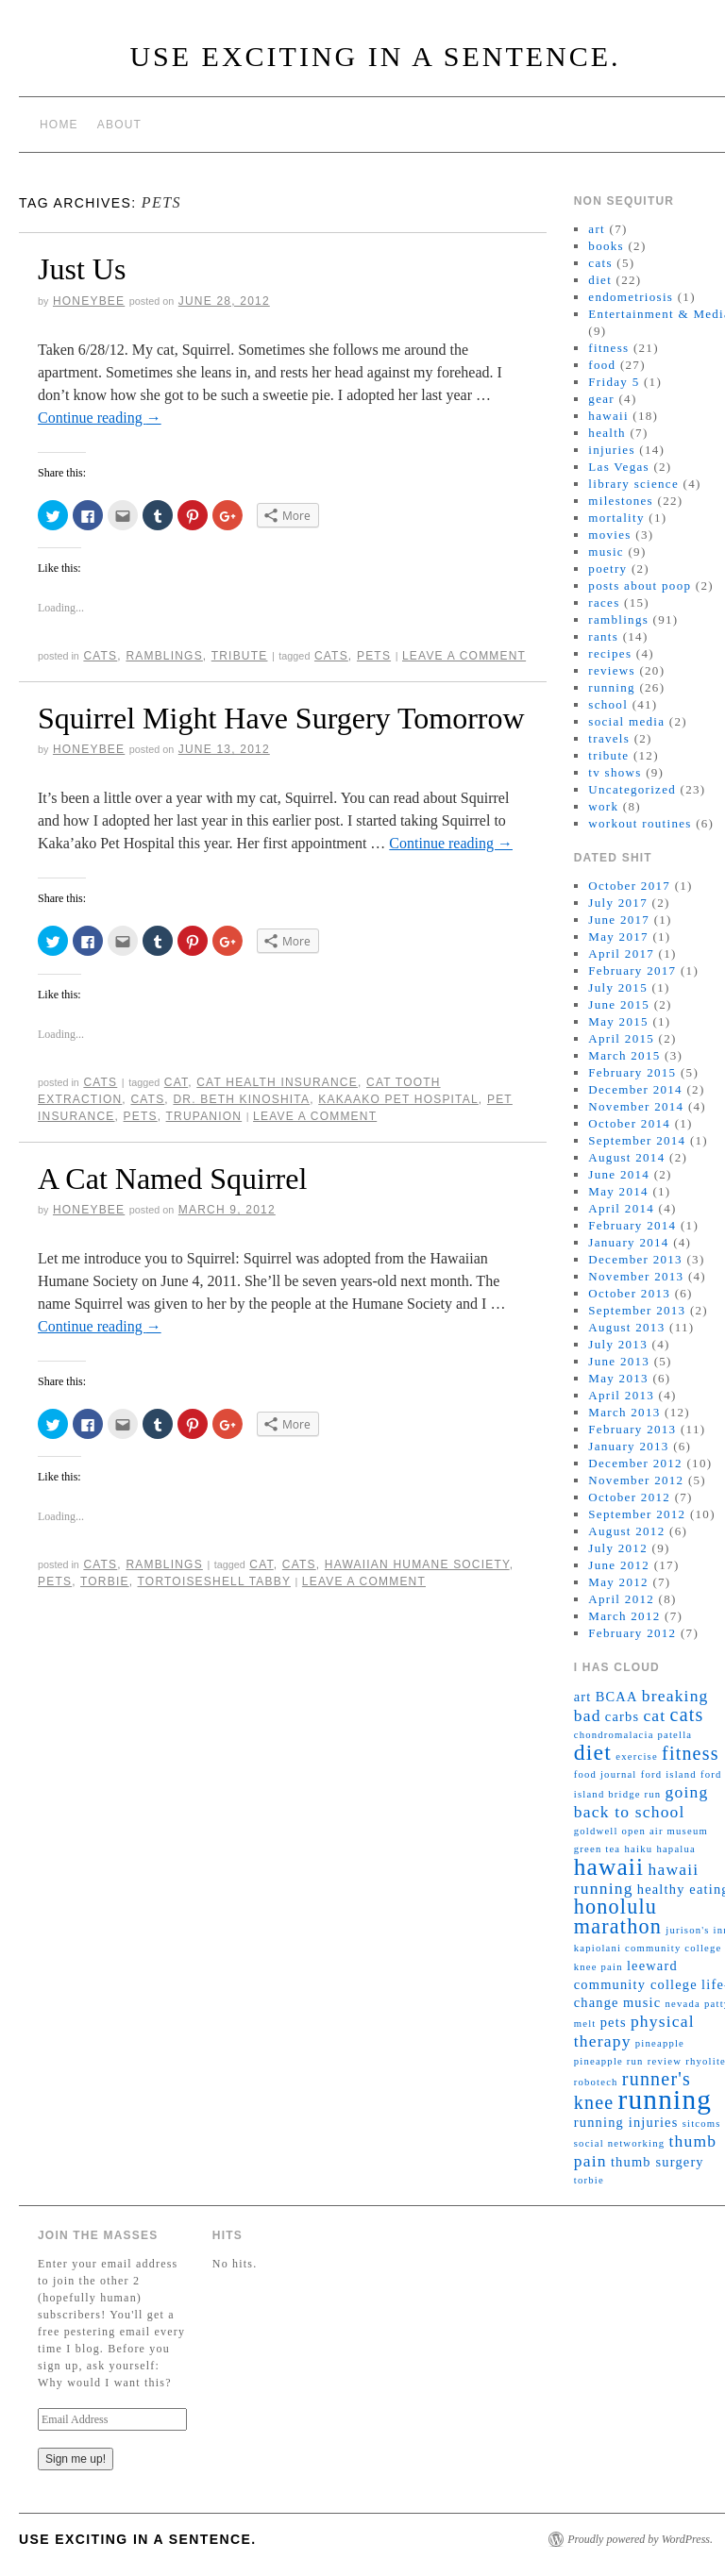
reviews (611, 670)
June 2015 (618, 1004)
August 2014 (626, 1157)
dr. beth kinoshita (241, 1099)
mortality (616, 517)
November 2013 (635, 1276)
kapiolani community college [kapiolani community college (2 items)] (648, 1948)
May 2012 (618, 1582)
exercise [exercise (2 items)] (636, 1756)
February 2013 (632, 1429)
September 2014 (636, 1140)
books (606, 246)
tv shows (614, 772)
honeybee (89, 301)
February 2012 (632, 1633)
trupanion (204, 1116)
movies (609, 534)
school (608, 704)
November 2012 (635, 1480)
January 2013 (628, 1446)
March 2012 (624, 1616)
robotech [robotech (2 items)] (596, 2082)
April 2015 (621, 1038)
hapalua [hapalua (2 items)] (676, 1849)
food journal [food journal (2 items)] (605, 1774)
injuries (611, 450)
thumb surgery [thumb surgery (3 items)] (657, 2161)
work (603, 806)
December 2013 (635, 1259)
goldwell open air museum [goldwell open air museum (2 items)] (641, 1831)
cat (176, 1082)
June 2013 (618, 1361)
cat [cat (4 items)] (654, 1715)
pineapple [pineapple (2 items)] (659, 2043)
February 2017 (632, 970)
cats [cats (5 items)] (687, 1714)
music (606, 551)
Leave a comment (464, 655)
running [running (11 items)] (665, 2099)
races (603, 602)
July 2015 (618, 987)
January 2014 (628, 1242)
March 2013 (624, 1412)
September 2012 (636, 1514)
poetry (607, 568)
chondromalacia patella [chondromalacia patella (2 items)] (633, 1735)
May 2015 (618, 1021)
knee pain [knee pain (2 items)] (598, 1967)
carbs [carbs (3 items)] (622, 1716)
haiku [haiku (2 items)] (639, 1849)
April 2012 (621, 1599)
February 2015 (632, 1072)
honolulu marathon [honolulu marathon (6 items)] (618, 1916)
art (596, 229)
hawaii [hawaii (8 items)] (609, 1866)
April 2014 (621, 1208)
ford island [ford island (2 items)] (669, 1774)
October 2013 (629, 1293)
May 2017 (618, 936)
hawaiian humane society (417, 1564)
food (601, 365)
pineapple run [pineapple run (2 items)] (609, 2061)
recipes (610, 653)
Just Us (82, 269)
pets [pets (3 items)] (613, 2022)
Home (59, 124)
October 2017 (629, 885)
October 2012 (629, 1497)
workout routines (639, 823)
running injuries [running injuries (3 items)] (626, 2122)
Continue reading (99, 418)
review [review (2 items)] (665, 2061)
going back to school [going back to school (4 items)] (641, 1801)
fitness (608, 348)
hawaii (608, 416)
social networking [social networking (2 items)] (619, 2143)
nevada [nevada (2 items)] (682, 2004)
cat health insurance (277, 1082)
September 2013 (636, 1310)
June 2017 (618, 919)
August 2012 (626, 1531)
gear (601, 399)
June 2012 (618, 1565)
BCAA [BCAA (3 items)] (617, 1696)
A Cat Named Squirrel (172, 1179)
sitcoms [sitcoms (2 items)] (702, 2123)
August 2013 (626, 1327)
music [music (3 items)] (642, 2002)
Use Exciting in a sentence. (374, 56)
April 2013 (621, 1395)
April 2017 (621, 953)
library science (633, 484)
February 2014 (632, 1225)
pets (374, 655)
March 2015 (624, 1055)
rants (603, 636)
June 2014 (618, 1174)
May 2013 (618, 1378)
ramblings (164, 655)
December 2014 (635, 1089)
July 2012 (618, 1548)
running (611, 687)
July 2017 (618, 902)
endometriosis (630, 297)
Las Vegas (618, 467)
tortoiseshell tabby (214, 1581)
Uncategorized (632, 789)
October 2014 (629, 1123)
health (607, 433)
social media (626, 721)
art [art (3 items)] (583, 1696)
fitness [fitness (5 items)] (690, 1753)
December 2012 (635, 1463)
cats (100, 655)
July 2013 (618, 1344)
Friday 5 (613, 382)
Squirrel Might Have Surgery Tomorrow (281, 718)
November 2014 (635, 1106)
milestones (620, 500)
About (119, 124)
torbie (104, 1581)
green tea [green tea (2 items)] (597, 1849)
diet (600, 280)
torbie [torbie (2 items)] (589, 2180)
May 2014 (618, 1191)
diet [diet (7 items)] (593, 1752)
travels (609, 738)
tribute (239, 655)
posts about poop (639, 585)
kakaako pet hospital (398, 1099)
